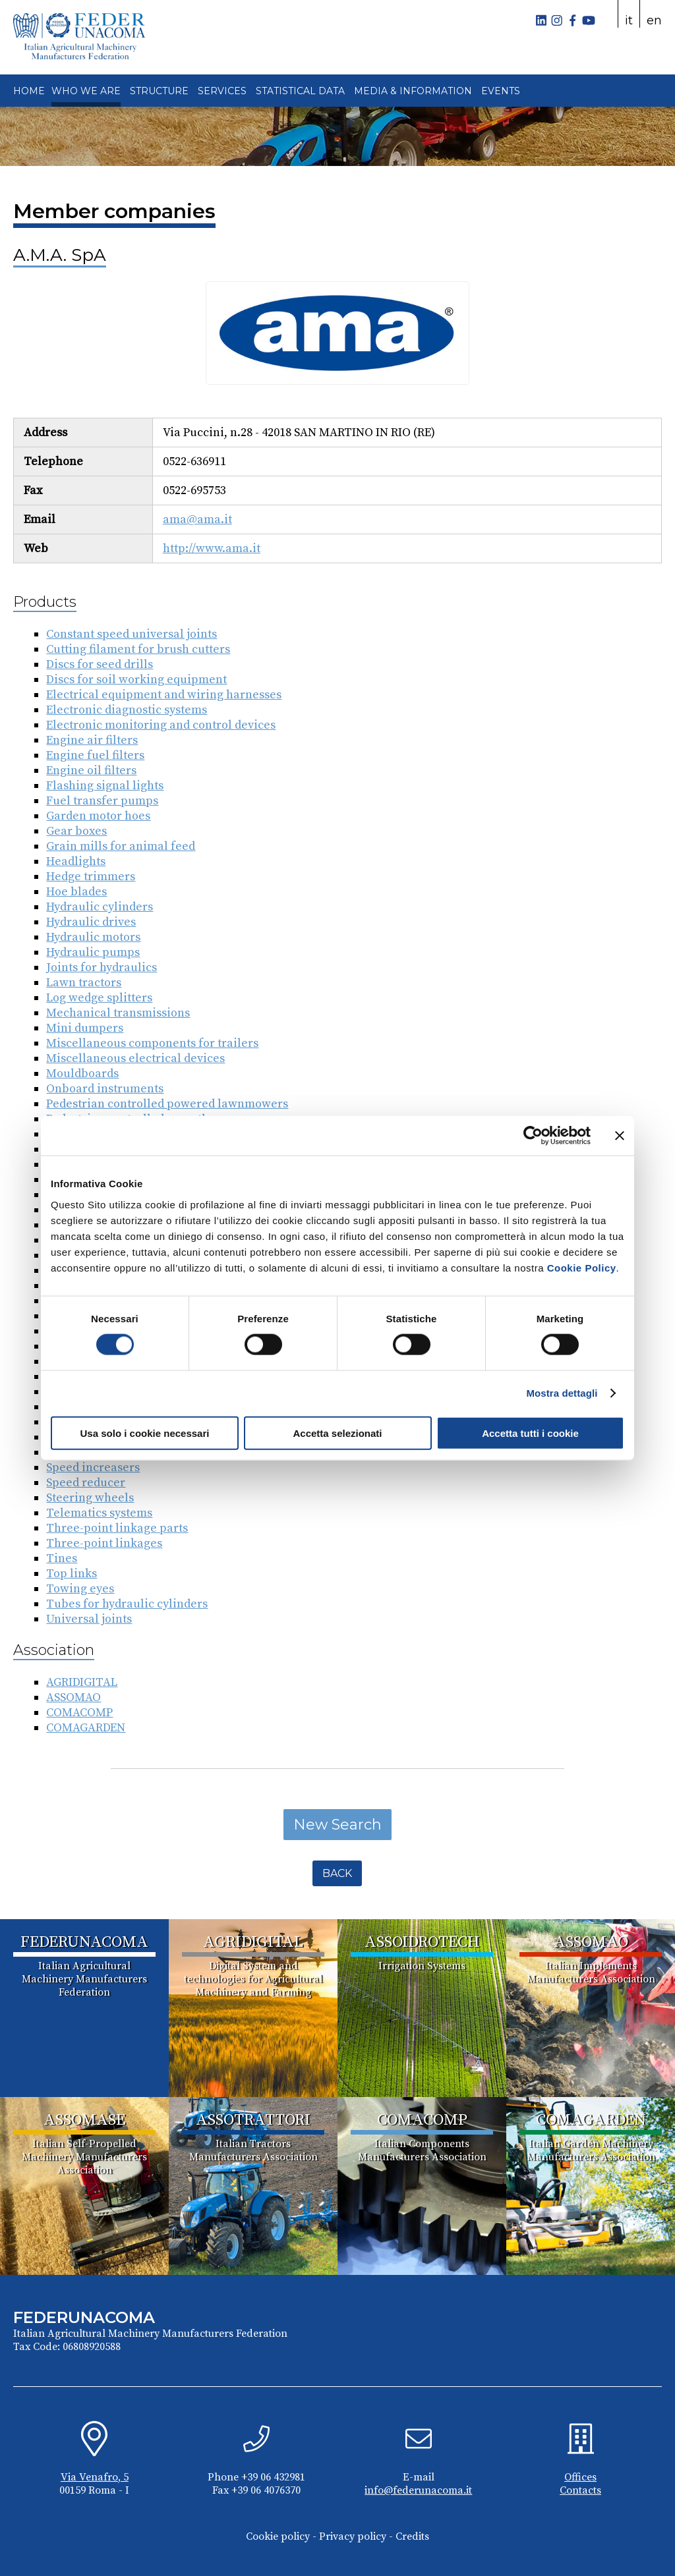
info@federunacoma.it (418, 2490)
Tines (61, 1558)
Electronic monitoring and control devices (161, 725)
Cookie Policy (581, 1267)
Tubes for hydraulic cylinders (127, 1603)
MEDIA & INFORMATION (413, 91)
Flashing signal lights (104, 785)
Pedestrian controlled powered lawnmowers (167, 1103)
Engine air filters (92, 740)
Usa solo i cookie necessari (145, 1432)
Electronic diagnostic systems (126, 709)
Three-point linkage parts (117, 1528)
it (629, 20)
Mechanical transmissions (118, 1013)
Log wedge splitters (99, 997)
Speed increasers (93, 1467)
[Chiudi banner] (619, 1135)
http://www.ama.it (211, 548)
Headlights (75, 861)
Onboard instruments (104, 1088)
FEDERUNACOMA (84, 1942)
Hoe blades (76, 891)
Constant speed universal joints (131, 634)
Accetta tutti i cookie (530, 1432)
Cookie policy (278, 2536)
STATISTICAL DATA (300, 91)
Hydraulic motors (93, 937)
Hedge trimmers (90, 876)
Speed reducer (85, 1482)
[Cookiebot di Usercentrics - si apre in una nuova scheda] (533, 1136)
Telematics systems (99, 1513)
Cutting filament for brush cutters (138, 649)
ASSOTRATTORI (253, 2120)
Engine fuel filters (95, 755)
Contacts (580, 2490)
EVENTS (500, 91)
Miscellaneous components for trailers (152, 1043)
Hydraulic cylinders (99, 906)
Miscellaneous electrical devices (135, 1058)
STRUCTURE (159, 91)
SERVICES (222, 91)
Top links (71, 1573)
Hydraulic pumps (93, 952)
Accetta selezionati (337, 1432)
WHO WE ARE (86, 91)
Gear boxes (76, 831)
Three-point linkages (104, 1543)
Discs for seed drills (99, 664)
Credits (412, 2536)
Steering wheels (90, 1497)
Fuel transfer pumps (102, 800)
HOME (29, 91)
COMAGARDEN (85, 1727)
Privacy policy (352, 2536)
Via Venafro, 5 (95, 2477)
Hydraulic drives (91, 922)
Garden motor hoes (98, 816)
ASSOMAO (73, 1697)
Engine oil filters (91, 770)
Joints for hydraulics (101, 967)
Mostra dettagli (561, 1393)
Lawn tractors (83, 982)
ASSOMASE (84, 2120)
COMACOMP (79, 1712)
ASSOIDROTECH (422, 1942)
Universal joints (89, 1619)
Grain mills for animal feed (120, 846)
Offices (580, 2477)
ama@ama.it (197, 519)
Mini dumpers (84, 1028)
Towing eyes (80, 1588)
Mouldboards (82, 1073)
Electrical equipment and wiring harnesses (163, 694)
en (654, 20)
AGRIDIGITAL (81, 1682)
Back (337, 1873)
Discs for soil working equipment (136, 679)
